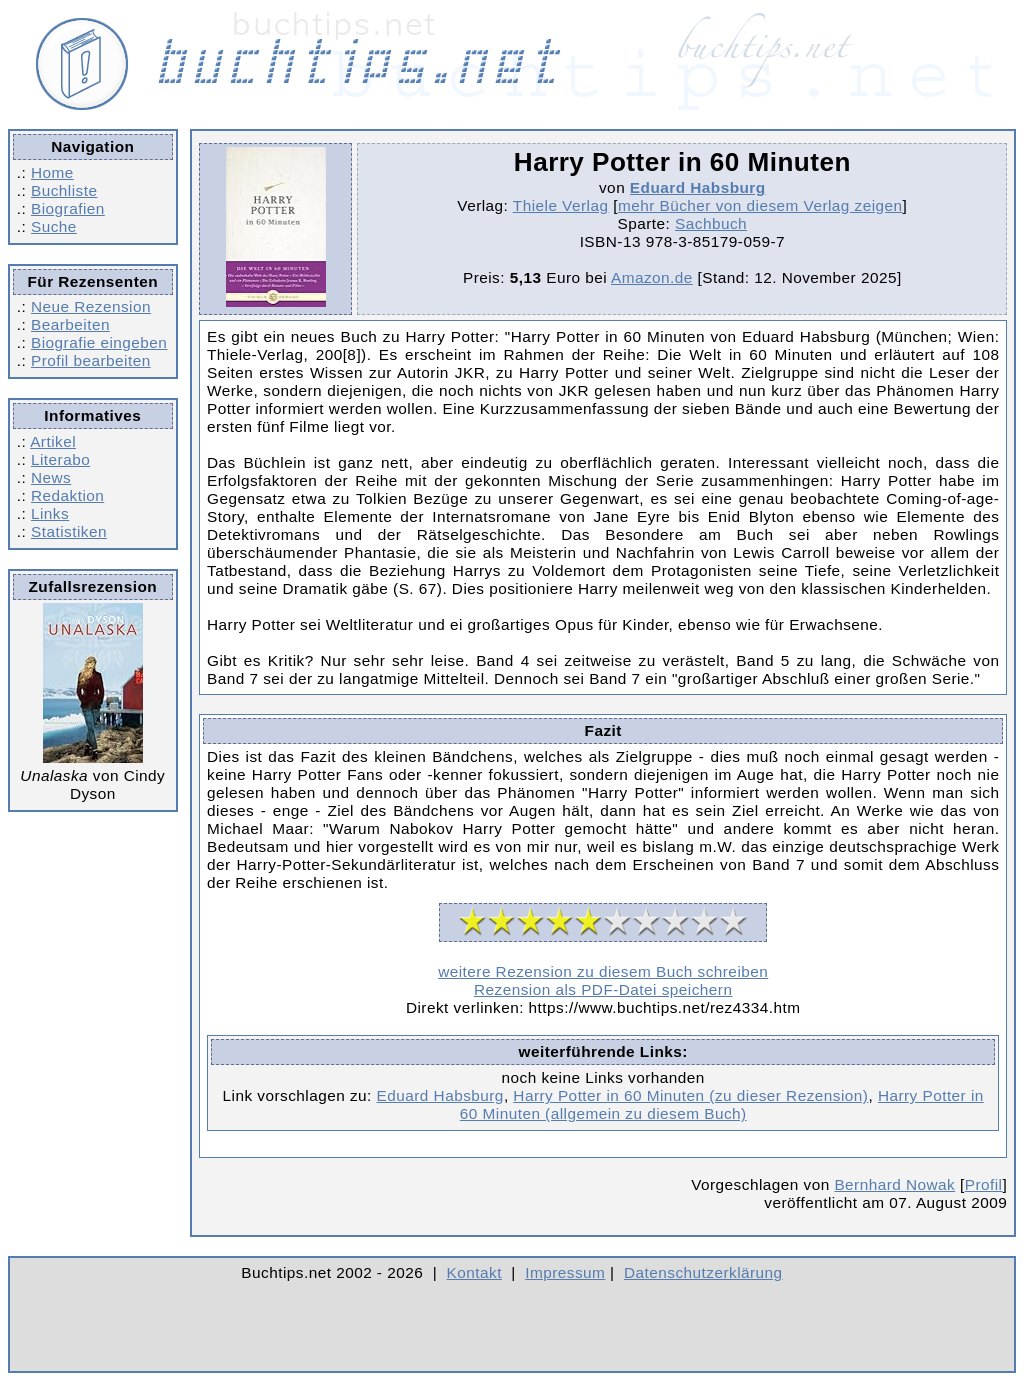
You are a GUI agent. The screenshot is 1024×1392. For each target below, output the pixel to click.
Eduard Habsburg (698, 187)
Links (50, 513)
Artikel (53, 441)
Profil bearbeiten (91, 360)
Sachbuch (711, 223)
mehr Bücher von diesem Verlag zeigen (760, 205)
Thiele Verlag (561, 205)
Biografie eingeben (99, 342)
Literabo (60, 459)
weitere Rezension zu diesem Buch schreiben (603, 971)
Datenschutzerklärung (703, 1272)
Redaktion (67, 495)
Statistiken (69, 531)
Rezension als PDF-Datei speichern (603, 989)
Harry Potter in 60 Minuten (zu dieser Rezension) (690, 1095)
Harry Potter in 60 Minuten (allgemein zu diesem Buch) (722, 1104)
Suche (54, 226)
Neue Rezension (91, 306)
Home (52, 172)
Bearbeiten (70, 324)
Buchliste (64, 190)
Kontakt (474, 1272)
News (51, 477)
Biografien (68, 208)
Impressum (565, 1272)
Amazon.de (652, 277)
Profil (984, 1184)
